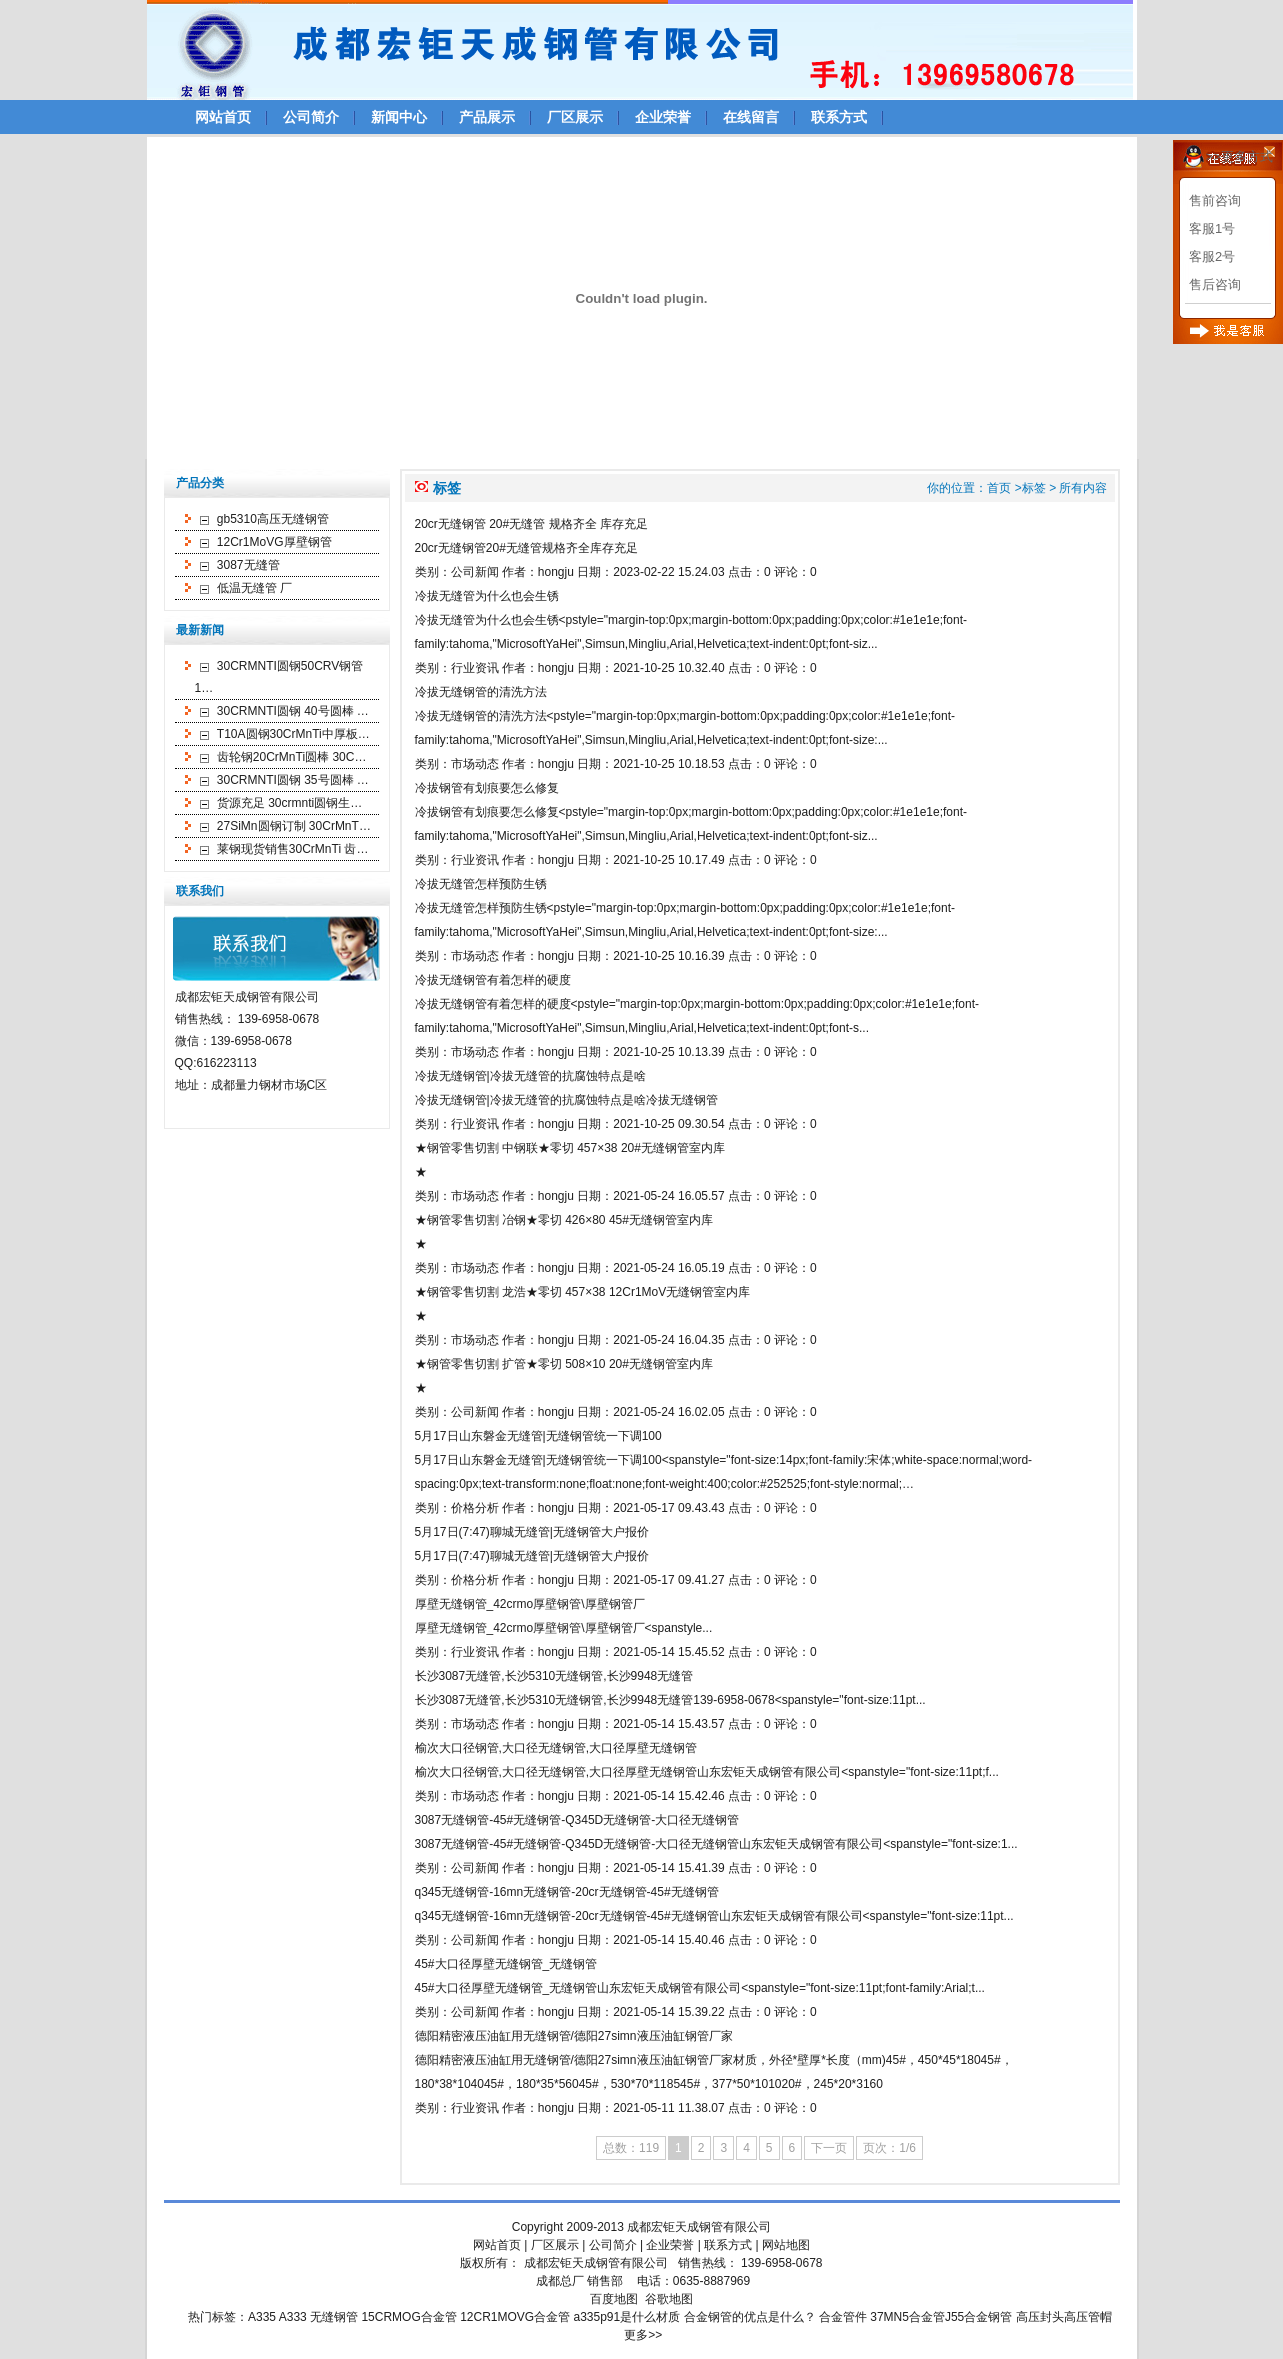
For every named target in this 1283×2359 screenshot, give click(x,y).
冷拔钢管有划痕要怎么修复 (487, 788)
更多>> (643, 2335)
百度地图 (614, 2299)
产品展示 (487, 117)
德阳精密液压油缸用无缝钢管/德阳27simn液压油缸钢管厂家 (574, 2036)
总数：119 (631, 2148)
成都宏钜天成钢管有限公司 (699, 2227)
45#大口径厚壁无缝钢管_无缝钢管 (506, 1964)
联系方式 (839, 117)
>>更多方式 (1239, 156)
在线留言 (751, 117)
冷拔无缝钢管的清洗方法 (481, 692)
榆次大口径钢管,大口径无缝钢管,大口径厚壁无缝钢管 (556, 1748)
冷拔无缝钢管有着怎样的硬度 (493, 980)
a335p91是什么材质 (627, 2317)
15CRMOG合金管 (408, 2317)
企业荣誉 (663, 117)
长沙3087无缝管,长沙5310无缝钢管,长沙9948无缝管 (554, 1676)
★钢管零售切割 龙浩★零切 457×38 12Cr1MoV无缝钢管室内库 (583, 1292)
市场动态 (475, 764)
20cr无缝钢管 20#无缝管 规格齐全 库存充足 (531, 524)
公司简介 (311, 117)
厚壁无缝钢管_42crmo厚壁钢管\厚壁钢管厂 (530, 1604)
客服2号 (1212, 256)
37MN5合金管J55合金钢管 (941, 2317)
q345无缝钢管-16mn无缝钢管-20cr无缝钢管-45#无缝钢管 (567, 1892)
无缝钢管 (334, 2317)
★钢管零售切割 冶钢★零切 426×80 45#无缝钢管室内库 (564, 1220)
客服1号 (1212, 228)
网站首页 (223, 117)
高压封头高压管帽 (1064, 2317)
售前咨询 (1215, 200)
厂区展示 (575, 117)
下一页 (829, 2148)
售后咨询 (1215, 284)
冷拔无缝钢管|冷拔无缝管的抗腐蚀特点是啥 (530, 1076)
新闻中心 (399, 117)
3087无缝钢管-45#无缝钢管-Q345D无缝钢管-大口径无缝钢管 (577, 1820)
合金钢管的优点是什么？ (750, 2317)
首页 (999, 488)
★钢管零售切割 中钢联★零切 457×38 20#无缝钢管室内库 (570, 1148)
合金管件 (843, 2317)
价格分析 (475, 1508)
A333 (293, 2317)
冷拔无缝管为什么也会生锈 (487, 596)
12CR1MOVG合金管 (515, 2317)
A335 (262, 2317)
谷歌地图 (669, 2299)
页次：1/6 (889, 2148)
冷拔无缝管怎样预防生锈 (481, 884)
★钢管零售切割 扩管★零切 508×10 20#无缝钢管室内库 (564, 1364)
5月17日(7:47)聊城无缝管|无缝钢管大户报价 (532, 1532)
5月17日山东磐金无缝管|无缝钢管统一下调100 (538, 1436)
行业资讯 (475, 668)
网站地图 (786, 2245)
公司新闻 (475, 572)
